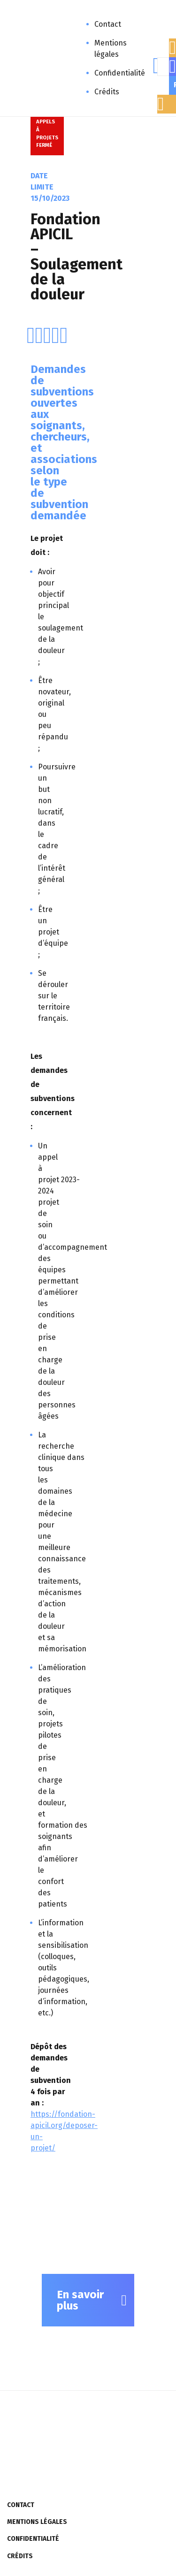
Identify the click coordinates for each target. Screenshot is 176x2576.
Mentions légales (110, 48)
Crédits (106, 91)
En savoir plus (80, 2300)
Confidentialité (119, 72)
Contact (107, 24)
